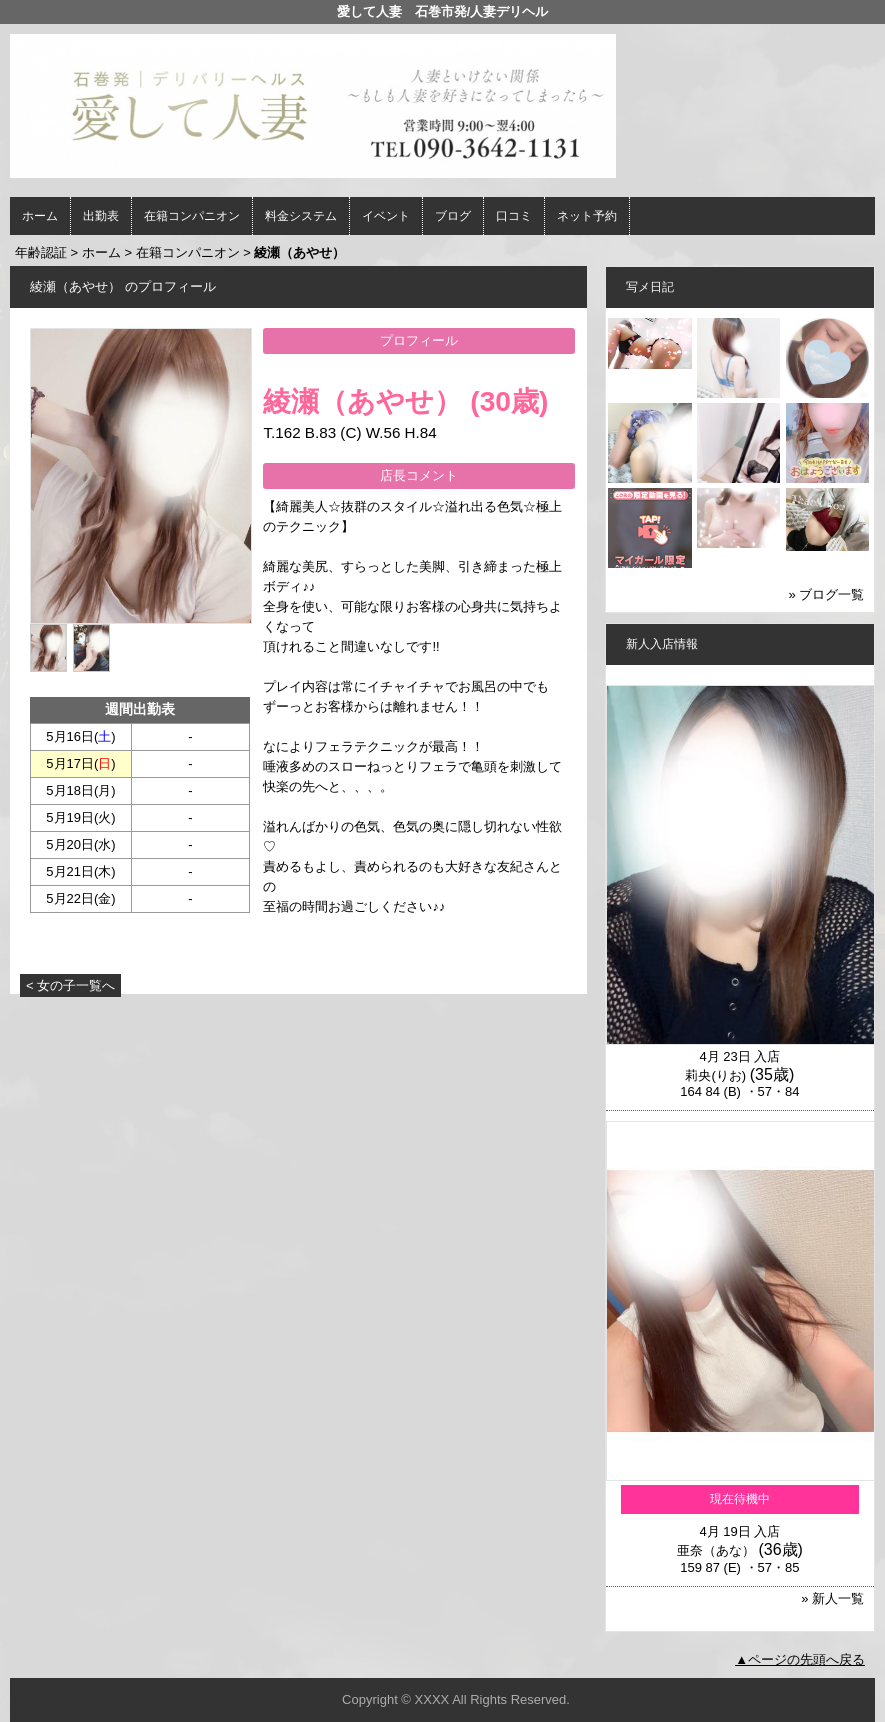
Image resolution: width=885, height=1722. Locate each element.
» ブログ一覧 (827, 594)
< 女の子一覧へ (70, 985)
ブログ (453, 216)
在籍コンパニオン (192, 216)
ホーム (40, 216)
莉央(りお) (715, 1075)
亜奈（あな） (716, 1550)
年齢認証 (41, 252)
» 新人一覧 (832, 1598)
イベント (386, 216)
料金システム (301, 216)
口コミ (514, 216)
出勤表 (101, 216)
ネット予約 (587, 216)
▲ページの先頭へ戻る (800, 1659)
